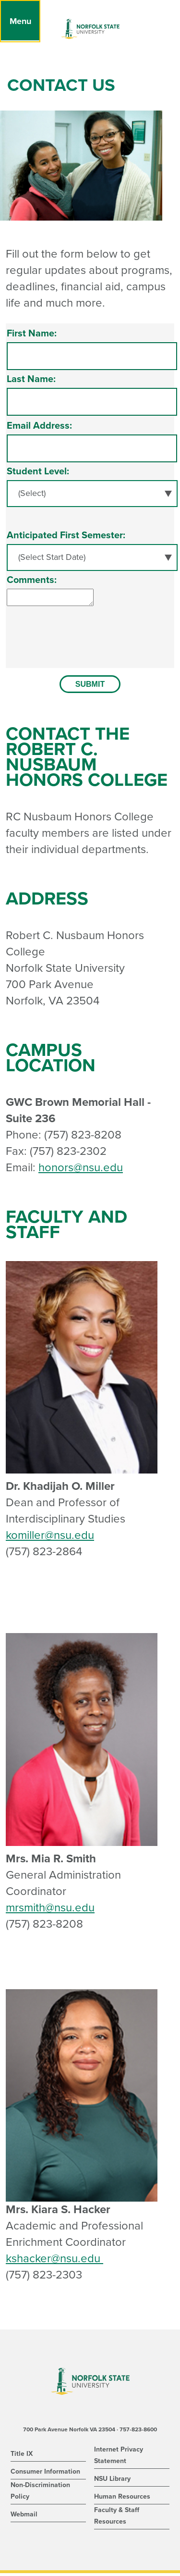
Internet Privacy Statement (118, 2458)
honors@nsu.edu (80, 1170)
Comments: (32, 580)
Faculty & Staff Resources (116, 2518)
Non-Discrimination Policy (40, 2493)
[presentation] (80, 651)
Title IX (22, 2456)
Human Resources (122, 2499)
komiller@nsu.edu (50, 1538)
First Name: (32, 333)
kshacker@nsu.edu (54, 2261)
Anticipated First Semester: (66, 535)
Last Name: (31, 379)
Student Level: (38, 471)
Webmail (24, 2517)
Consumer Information (45, 2474)
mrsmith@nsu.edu (50, 1911)
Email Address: (39, 426)
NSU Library (112, 2481)
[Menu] (20, 21)
